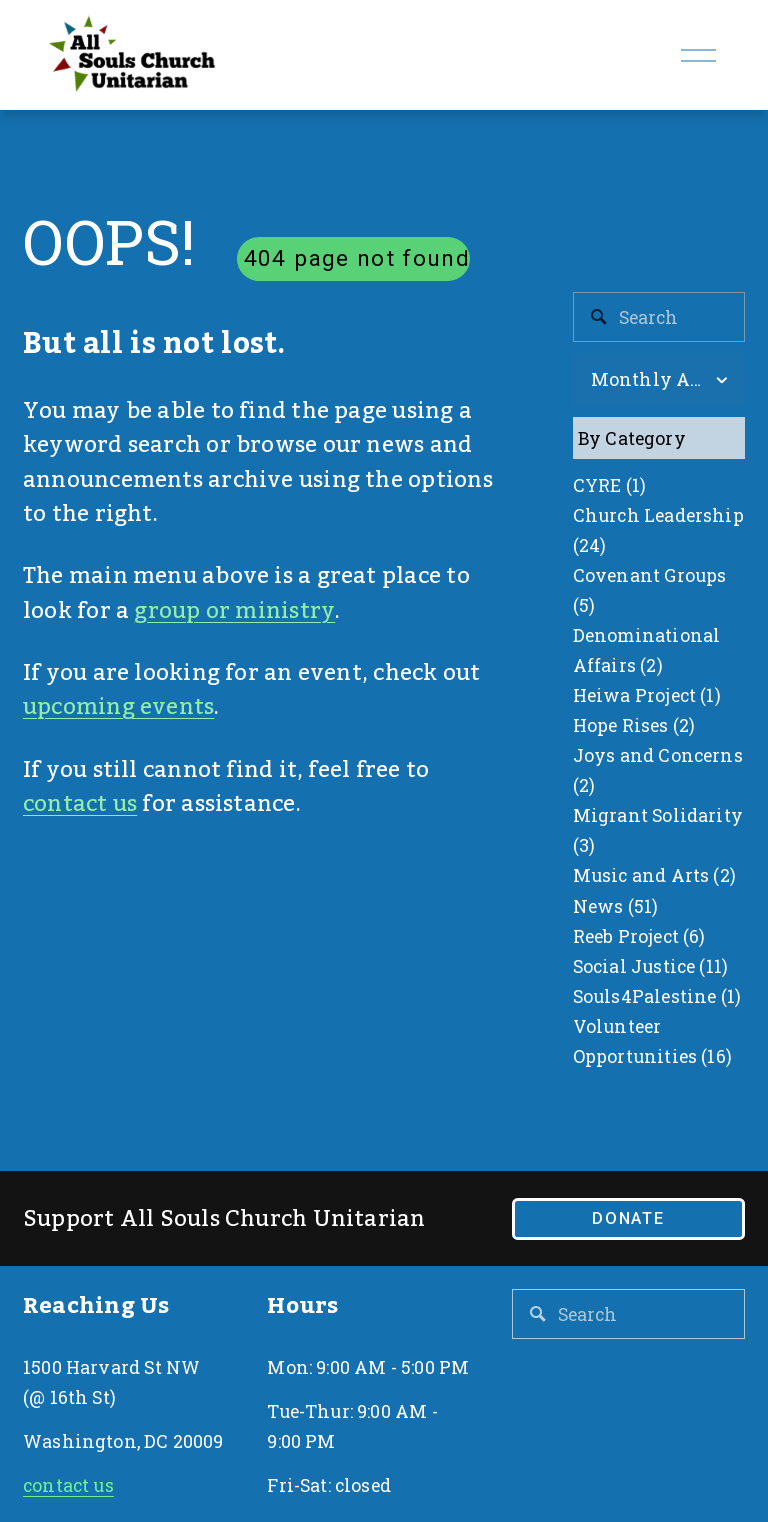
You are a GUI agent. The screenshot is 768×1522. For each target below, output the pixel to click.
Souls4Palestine (657, 996)
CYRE (609, 485)
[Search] (659, 317)
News (616, 906)
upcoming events (118, 707)
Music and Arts (654, 875)
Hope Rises (634, 725)
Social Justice (650, 966)
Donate (628, 1218)
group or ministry (234, 611)
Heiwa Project (647, 695)
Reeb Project (639, 936)
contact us (80, 804)
